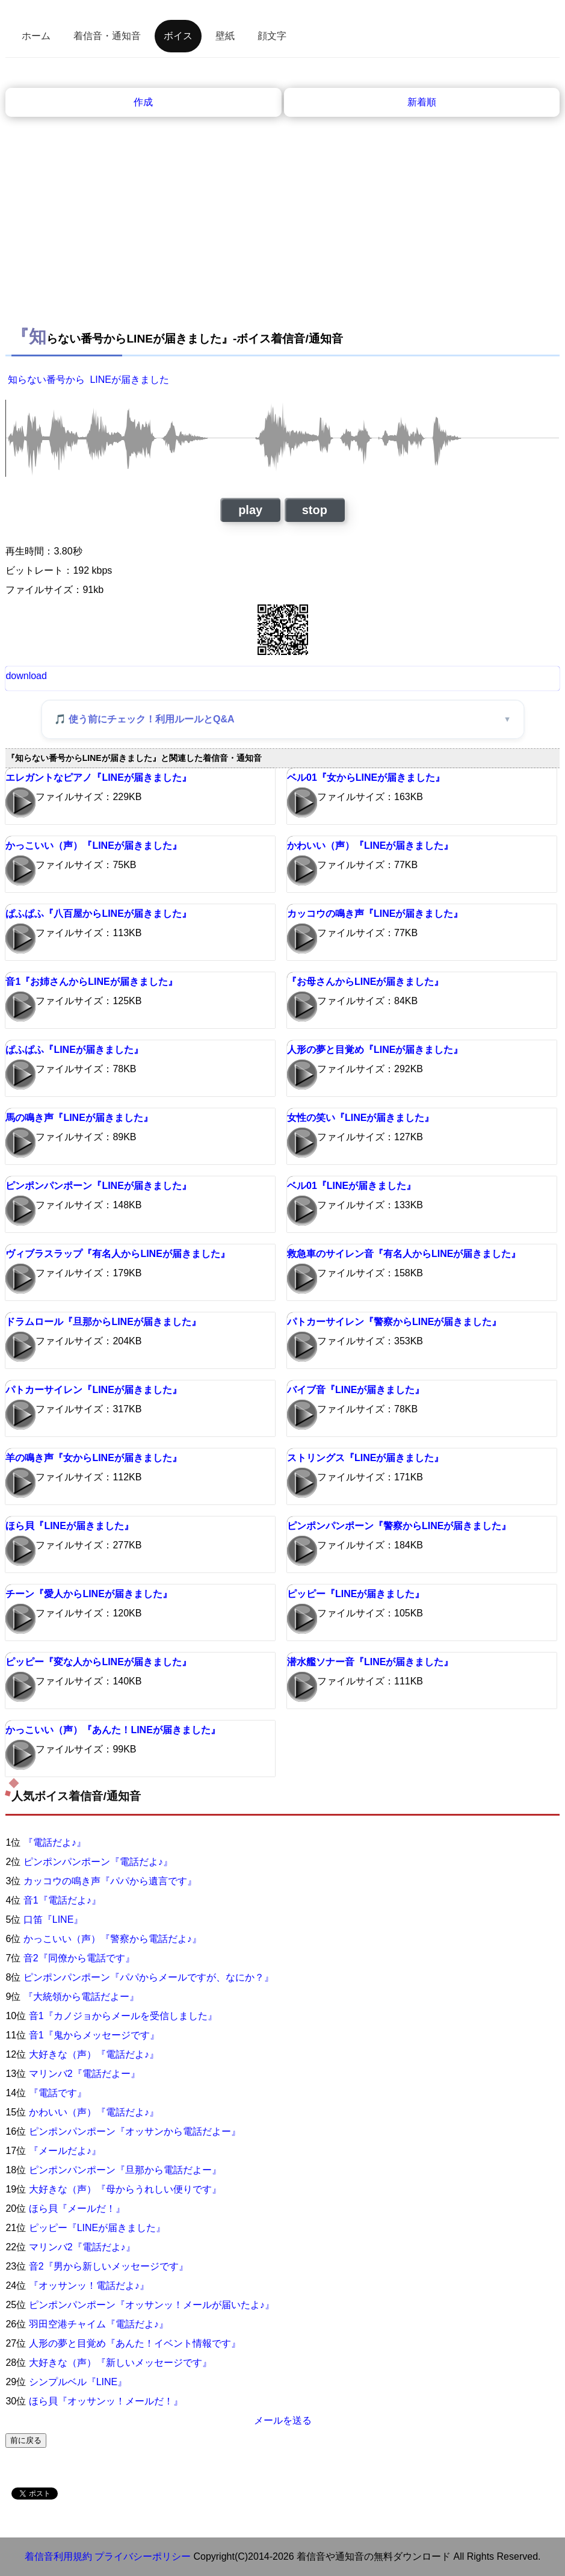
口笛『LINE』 (53, 1919)
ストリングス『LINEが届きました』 (365, 1458)
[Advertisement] (283, 207)
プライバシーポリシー (142, 2556)
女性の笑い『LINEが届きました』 (360, 1118)
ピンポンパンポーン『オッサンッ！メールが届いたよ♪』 (151, 2305)
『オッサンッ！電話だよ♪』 (89, 2285)
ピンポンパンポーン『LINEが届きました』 (98, 1186)
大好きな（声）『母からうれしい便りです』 (125, 2189)
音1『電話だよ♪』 (62, 1900)
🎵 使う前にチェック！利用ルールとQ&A (144, 719)
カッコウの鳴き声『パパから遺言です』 (110, 1881)
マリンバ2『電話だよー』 (84, 2074)
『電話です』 (58, 2093)
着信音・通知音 (107, 36)
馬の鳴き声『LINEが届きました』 (78, 1118)
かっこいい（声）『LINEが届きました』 (93, 845)
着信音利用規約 (58, 2556)
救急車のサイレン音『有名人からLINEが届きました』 (403, 1254)
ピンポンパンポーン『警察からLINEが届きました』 (399, 1526)
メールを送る (283, 2420)
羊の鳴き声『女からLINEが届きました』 (93, 1458)
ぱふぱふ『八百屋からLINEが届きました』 (98, 913)
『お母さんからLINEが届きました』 (365, 981)
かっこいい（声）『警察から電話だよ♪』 (112, 1939)
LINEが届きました (129, 379)
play (250, 510)
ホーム (36, 36)
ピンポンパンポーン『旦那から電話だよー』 (125, 2170)
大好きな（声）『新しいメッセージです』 (120, 2362)
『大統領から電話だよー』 (81, 1996)
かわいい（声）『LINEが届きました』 (370, 845)
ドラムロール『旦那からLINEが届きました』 (102, 1322)
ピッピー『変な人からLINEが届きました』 (98, 1662)
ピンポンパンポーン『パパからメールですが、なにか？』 (148, 1977)
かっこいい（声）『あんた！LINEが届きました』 (112, 1730)
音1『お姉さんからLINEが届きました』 (91, 981)
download (26, 676)
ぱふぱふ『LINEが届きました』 (74, 1049)
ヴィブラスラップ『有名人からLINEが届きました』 (117, 1254)
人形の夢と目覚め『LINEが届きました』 (375, 1049)
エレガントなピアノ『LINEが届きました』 (98, 777)
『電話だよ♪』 (54, 1842)
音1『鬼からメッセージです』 (94, 2035)
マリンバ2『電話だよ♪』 (82, 2247)
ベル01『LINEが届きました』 (351, 1186)
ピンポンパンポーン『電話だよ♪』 (98, 1862)
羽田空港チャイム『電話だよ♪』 (98, 2324)
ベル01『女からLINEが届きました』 (366, 777)
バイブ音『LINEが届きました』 (355, 1390)
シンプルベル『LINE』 (78, 2382)
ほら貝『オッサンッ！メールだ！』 (106, 2401)
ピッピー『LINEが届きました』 (355, 1594)
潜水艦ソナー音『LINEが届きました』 (370, 1662)
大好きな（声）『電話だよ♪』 (94, 2054)
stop (314, 510)
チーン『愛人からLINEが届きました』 (88, 1594)
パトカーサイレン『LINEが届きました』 (93, 1390)
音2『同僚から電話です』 (79, 1958)
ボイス (178, 36)
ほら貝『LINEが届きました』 (69, 1526)
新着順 (421, 102)
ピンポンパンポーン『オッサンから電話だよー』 (135, 2131)
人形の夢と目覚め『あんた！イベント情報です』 (135, 2343)
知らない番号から (46, 379)
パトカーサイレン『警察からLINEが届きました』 (394, 1322)
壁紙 (225, 36)
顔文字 (272, 36)
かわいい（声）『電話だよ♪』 (94, 2112)
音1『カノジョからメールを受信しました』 (123, 2016)
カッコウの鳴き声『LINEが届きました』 (375, 913)
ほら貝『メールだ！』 (77, 2208)
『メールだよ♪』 (65, 2151)
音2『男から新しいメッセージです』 (108, 2266)
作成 (143, 102)
